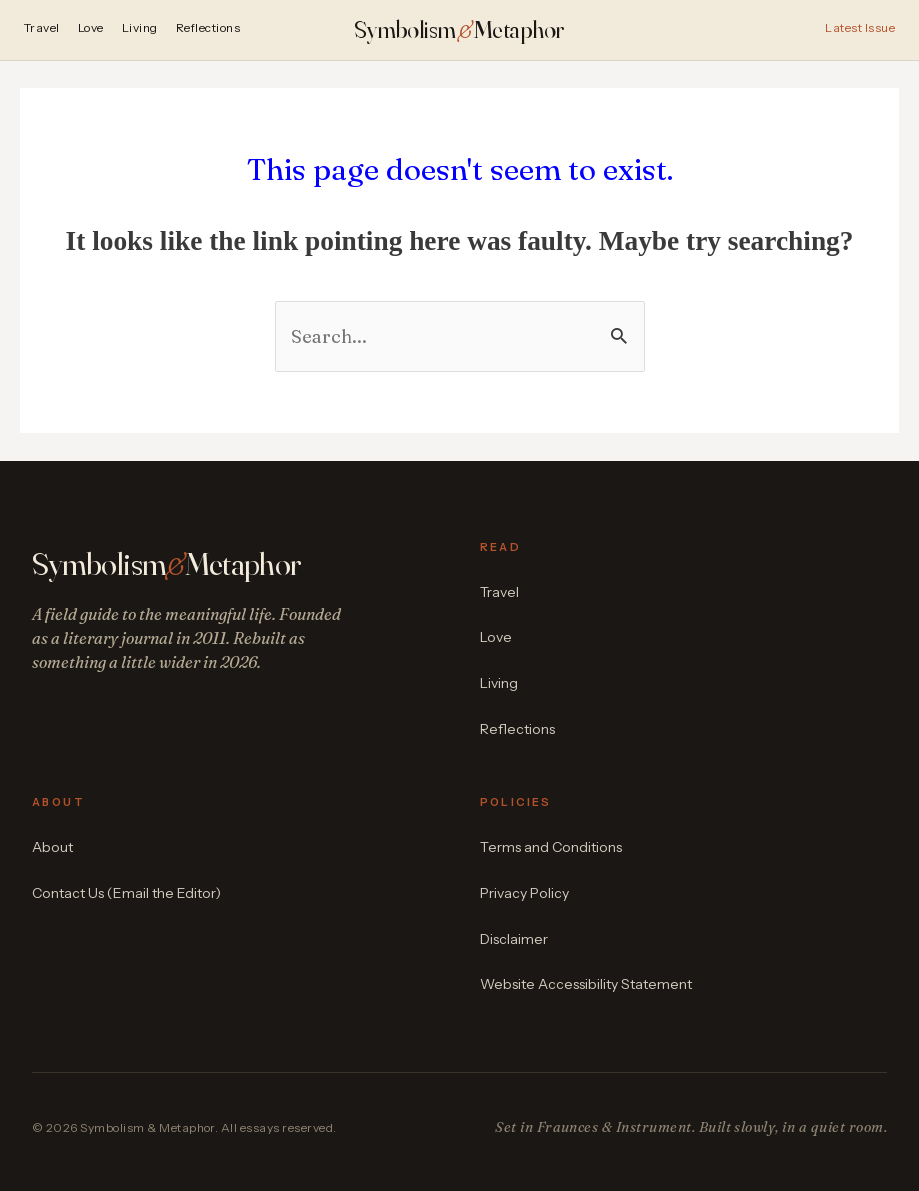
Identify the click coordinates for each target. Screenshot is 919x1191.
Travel (42, 28)
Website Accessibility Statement (586, 984)
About (52, 847)
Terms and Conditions (551, 847)
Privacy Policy (524, 893)
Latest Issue (860, 28)
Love (91, 28)
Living (140, 28)
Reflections (208, 28)
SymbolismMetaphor (459, 30)
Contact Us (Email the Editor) (126, 893)
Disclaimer (514, 939)
